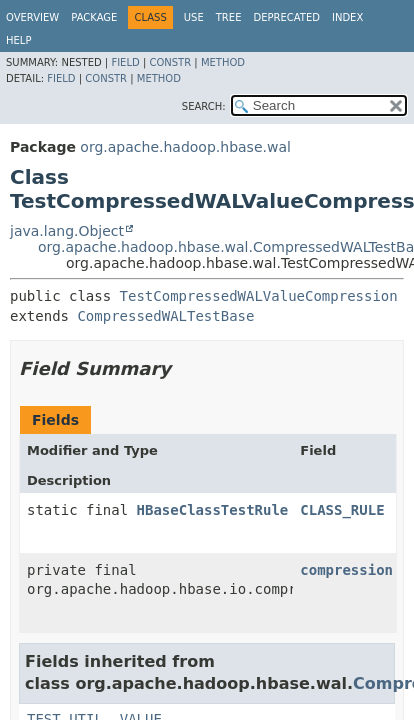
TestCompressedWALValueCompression (259, 296)
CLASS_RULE (342, 510)
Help (18, 40)
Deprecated (286, 17)
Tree (229, 17)
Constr (170, 62)
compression (346, 570)
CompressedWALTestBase (165, 316)
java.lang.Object (67, 231)
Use (194, 17)
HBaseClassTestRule (213, 510)
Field (125, 62)
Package (94, 17)
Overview (32, 17)
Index (347, 17)
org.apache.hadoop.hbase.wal (185, 147)
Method (223, 62)
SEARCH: (204, 106)
